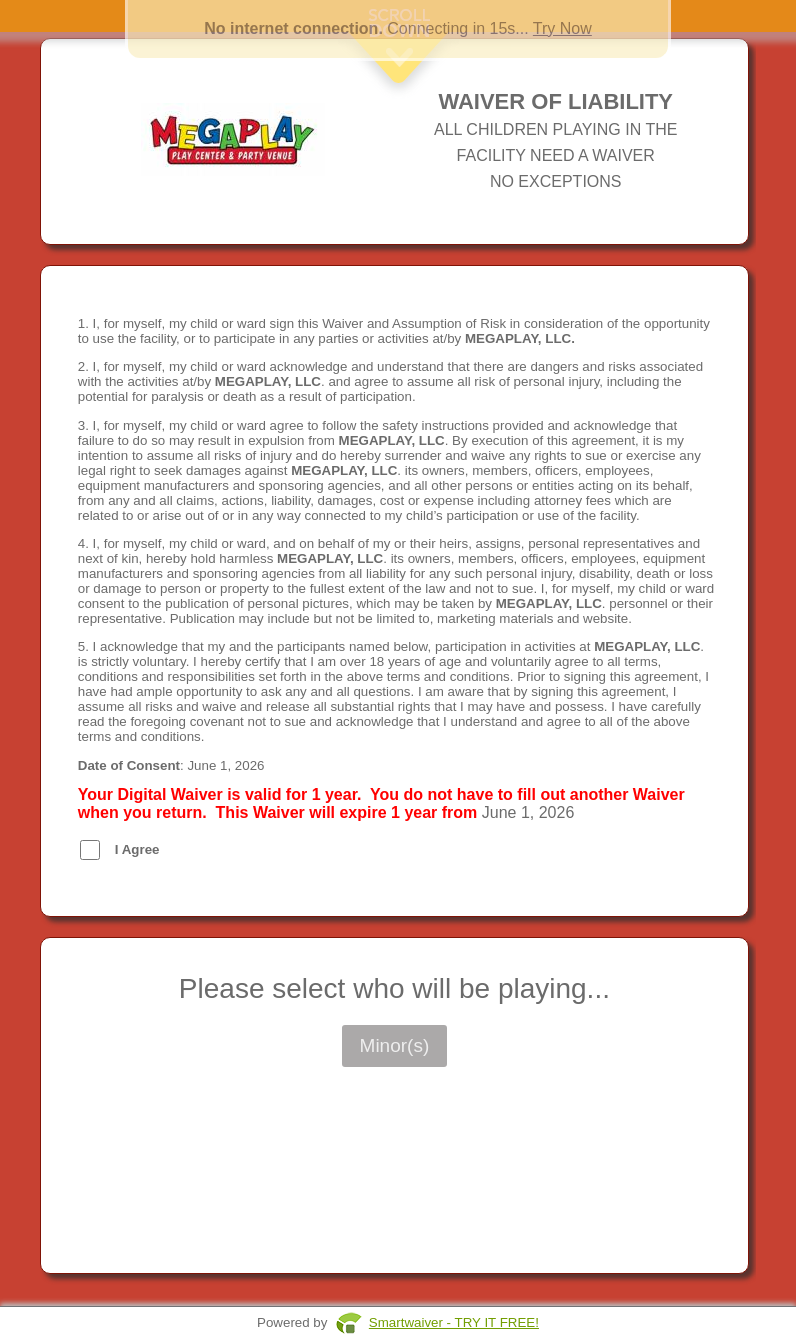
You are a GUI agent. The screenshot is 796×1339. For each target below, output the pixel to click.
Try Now (562, 28)
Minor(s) (395, 1045)
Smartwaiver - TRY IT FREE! (454, 1322)
